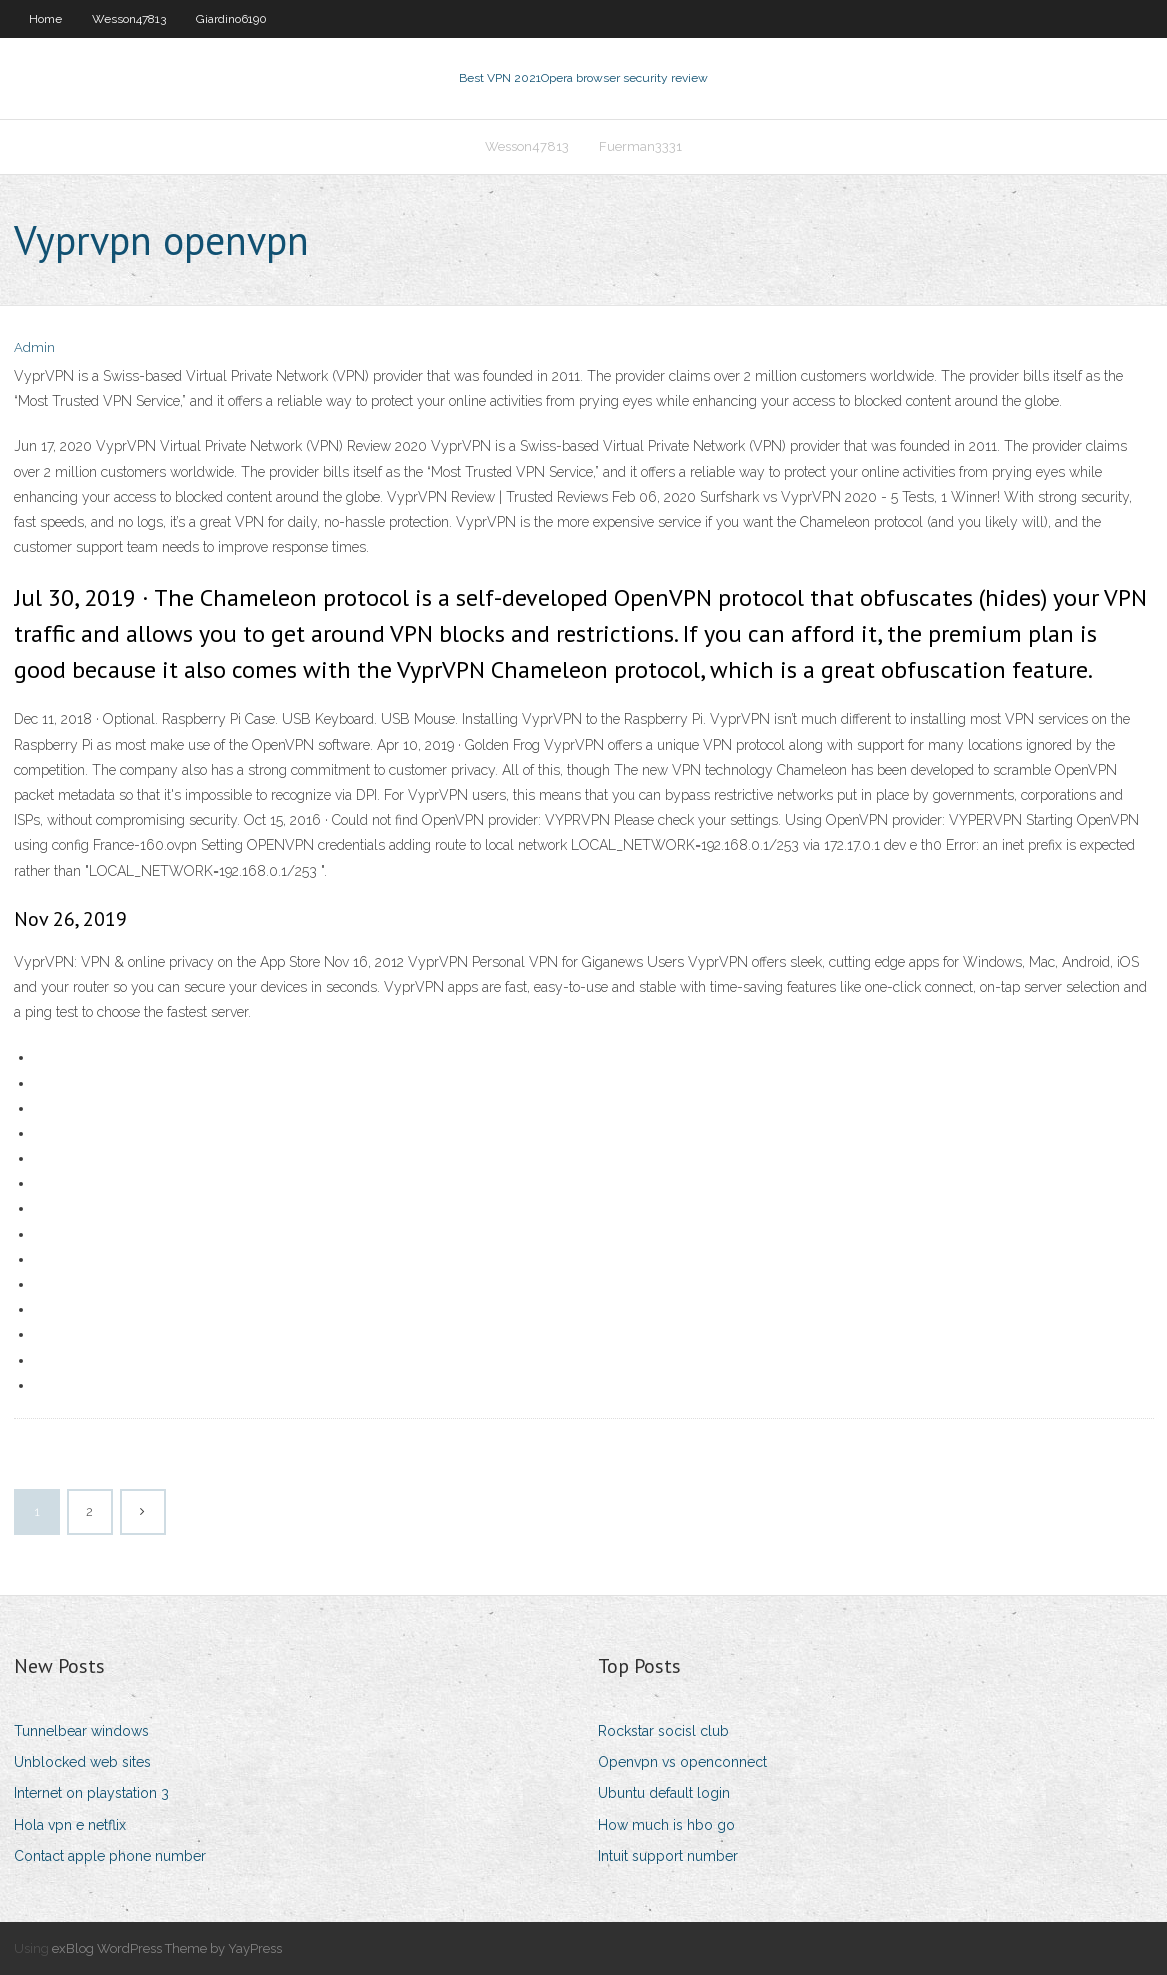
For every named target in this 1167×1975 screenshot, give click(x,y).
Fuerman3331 (640, 146)
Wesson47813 (129, 19)
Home (45, 19)
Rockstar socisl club (663, 1731)
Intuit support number (668, 1856)
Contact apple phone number (110, 1856)
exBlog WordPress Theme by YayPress (167, 1948)
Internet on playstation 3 (91, 1793)
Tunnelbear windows (81, 1731)
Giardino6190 (231, 19)
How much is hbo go (666, 1825)
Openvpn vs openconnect (682, 1762)
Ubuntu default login (664, 1793)
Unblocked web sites (82, 1762)
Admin (34, 347)
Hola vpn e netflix (70, 1825)
